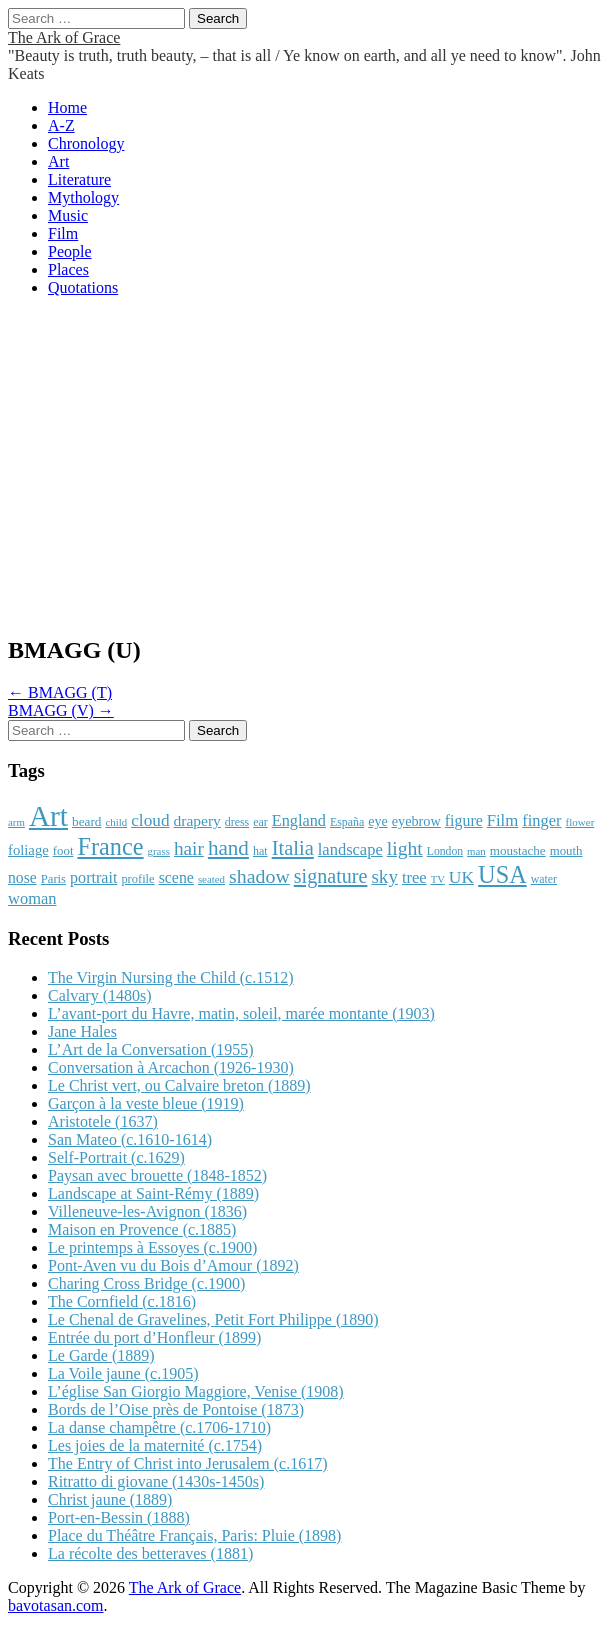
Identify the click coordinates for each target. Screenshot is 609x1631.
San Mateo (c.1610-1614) (130, 1139)
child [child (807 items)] (116, 822)
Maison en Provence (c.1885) (142, 1229)
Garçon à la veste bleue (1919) (146, 1103)
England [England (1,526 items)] (299, 820)
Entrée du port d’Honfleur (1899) (154, 1337)
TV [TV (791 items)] (438, 879)
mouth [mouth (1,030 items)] (566, 851)
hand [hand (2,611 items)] (228, 848)
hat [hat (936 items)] (260, 851)
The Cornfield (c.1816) (122, 1301)
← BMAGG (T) (60, 692)
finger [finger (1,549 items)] (541, 820)
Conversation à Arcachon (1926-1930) (171, 1067)
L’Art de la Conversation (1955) (151, 1049)
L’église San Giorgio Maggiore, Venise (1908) (196, 1391)
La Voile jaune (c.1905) (123, 1373)
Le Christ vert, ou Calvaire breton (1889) (179, 1085)
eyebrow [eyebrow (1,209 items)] (416, 821)
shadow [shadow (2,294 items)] (259, 876)
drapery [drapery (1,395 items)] (197, 820)
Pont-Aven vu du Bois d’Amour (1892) (173, 1265)
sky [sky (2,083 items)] (384, 876)
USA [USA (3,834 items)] (502, 874)
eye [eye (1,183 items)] (378, 821)
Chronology (86, 143)
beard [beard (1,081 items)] (86, 821)
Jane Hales (82, 1031)
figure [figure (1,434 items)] (464, 820)
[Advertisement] (304, 477)
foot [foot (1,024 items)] (63, 851)
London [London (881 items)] (445, 851)
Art (58, 161)
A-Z (61, 125)
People (70, 251)
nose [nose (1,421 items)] (22, 877)
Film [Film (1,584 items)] (503, 820)
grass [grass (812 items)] (159, 851)
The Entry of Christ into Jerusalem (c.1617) (188, 1463)
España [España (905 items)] (347, 822)
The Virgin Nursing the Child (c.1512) (171, 977)
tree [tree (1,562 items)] (414, 877)
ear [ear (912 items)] (260, 822)
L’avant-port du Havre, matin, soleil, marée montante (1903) (241, 1013)
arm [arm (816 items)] (16, 822)
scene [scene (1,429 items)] (176, 877)
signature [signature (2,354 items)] (331, 876)
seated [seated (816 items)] (211, 879)
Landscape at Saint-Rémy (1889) (153, 1193)
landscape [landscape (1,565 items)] (350, 849)
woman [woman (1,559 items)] (32, 898)
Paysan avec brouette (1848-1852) (157, 1175)
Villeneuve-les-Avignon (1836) (147, 1211)
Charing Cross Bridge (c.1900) (146, 1283)
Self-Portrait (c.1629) (116, 1157)
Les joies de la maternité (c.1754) (155, 1445)
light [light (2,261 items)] (405, 848)
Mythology (83, 197)
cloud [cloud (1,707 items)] (150, 820)
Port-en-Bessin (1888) (119, 1517)
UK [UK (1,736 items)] (461, 877)
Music (68, 215)
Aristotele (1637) (103, 1121)
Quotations (83, 287)
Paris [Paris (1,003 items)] (53, 879)
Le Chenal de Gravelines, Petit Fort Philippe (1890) (213, 1319)
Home (67, 107)
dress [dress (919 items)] (237, 822)
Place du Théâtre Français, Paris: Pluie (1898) (194, 1535)
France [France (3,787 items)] (110, 846)
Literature (79, 179)
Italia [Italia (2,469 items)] (293, 848)
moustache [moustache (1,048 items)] (518, 850)
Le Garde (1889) (101, 1355)
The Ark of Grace (64, 37)
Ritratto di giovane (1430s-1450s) (156, 1481)
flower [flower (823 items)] (580, 822)
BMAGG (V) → (61, 710)
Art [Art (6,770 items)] (48, 816)
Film (63, 233)
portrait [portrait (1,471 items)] (93, 877)
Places (68, 269)
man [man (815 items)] (476, 851)
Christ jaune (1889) (110, 1499)
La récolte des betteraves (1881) (150, 1553)
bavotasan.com (56, 1605)
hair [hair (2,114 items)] (189, 848)
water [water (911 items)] (544, 879)
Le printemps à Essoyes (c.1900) (152, 1247)
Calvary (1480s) (100, 995)
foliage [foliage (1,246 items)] (28, 850)
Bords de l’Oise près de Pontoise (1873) (176, 1409)
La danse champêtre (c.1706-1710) (159, 1427)
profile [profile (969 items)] (137, 879)
